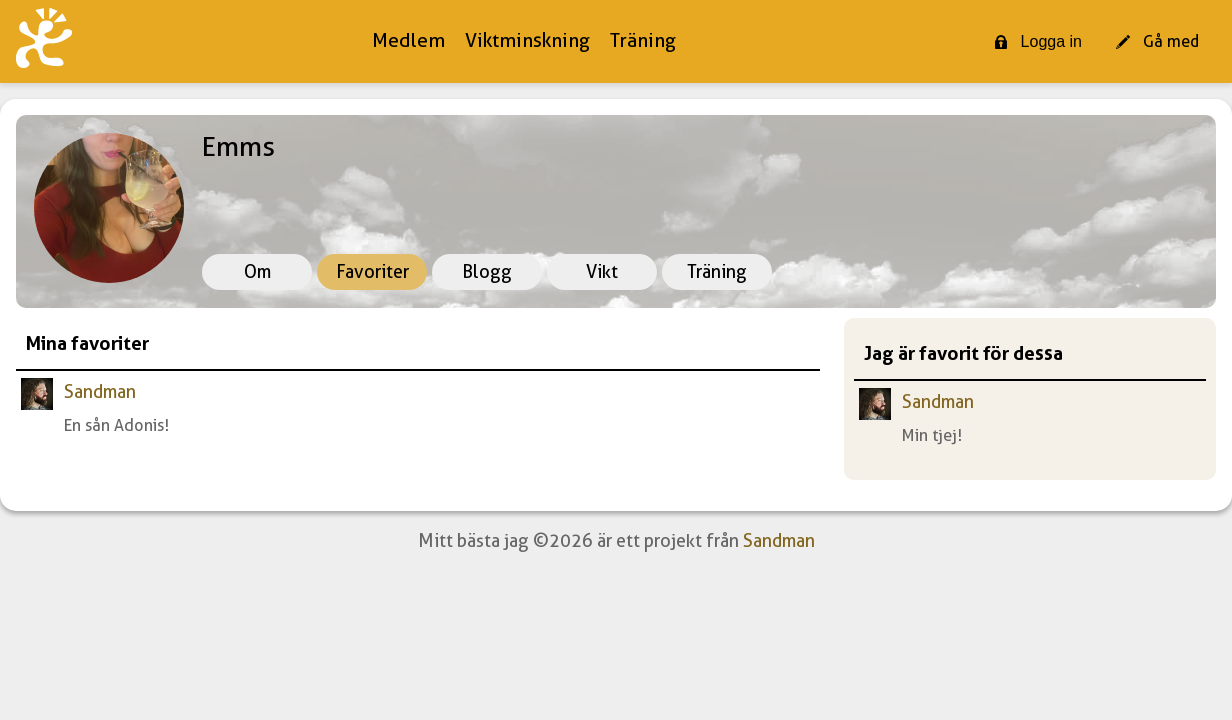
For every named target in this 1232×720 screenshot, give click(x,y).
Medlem (408, 40)
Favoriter (372, 271)
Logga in (1038, 41)
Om (257, 271)
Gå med (1157, 41)
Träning (643, 40)
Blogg (487, 271)
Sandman (100, 391)
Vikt (602, 271)
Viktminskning (527, 40)
